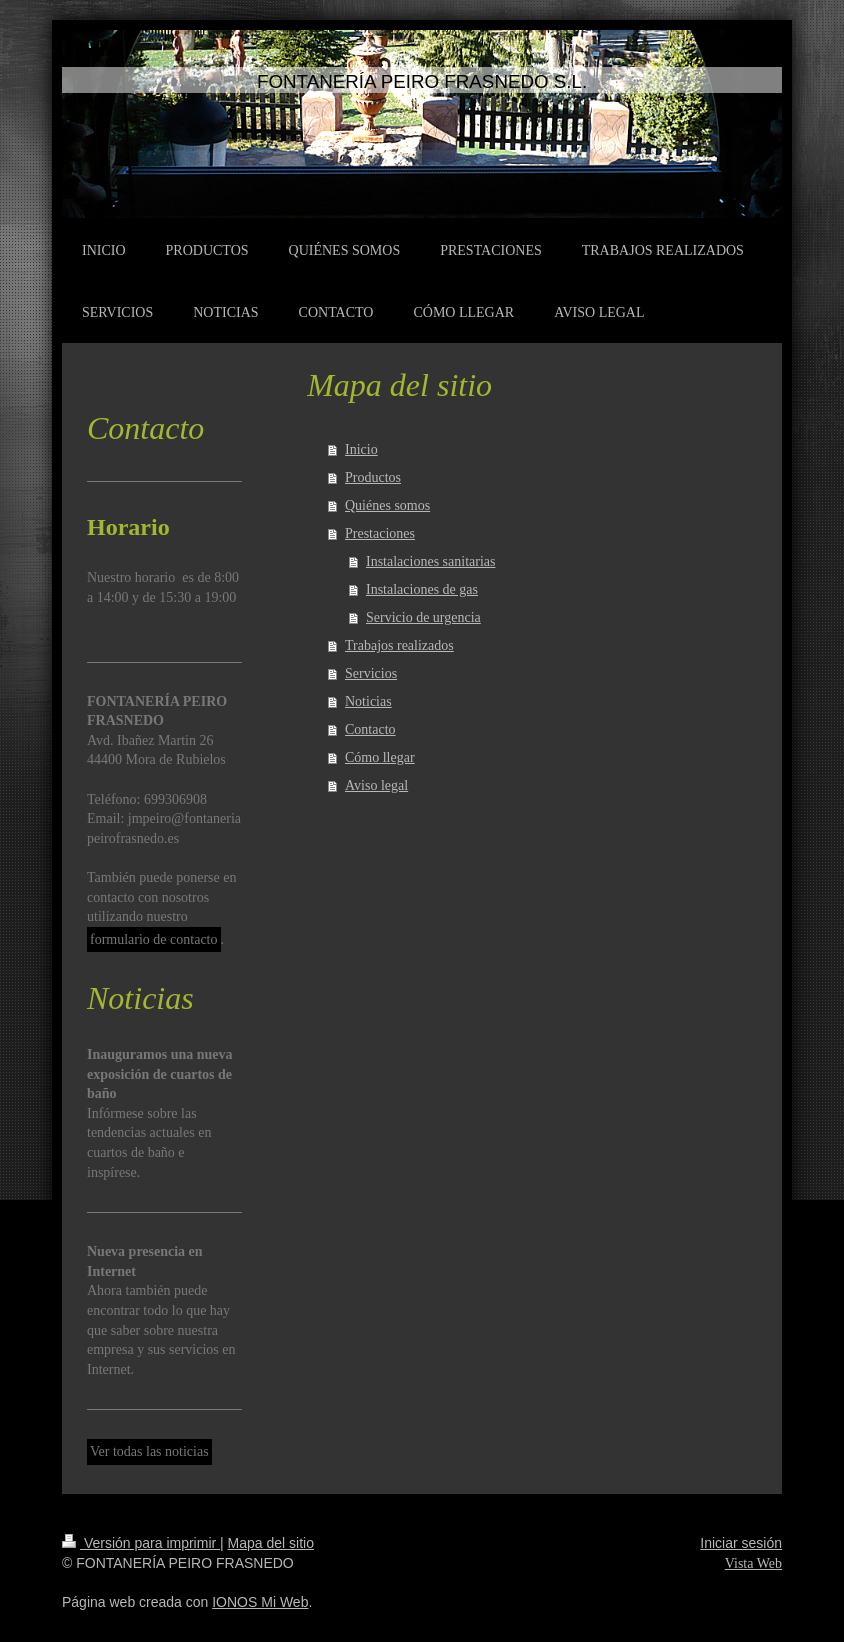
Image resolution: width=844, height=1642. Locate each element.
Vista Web (753, 1563)
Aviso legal (376, 785)
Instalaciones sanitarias (430, 561)
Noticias (368, 701)
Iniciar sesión (741, 1543)
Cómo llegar (380, 757)
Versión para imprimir (141, 1543)
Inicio (361, 449)
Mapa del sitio (271, 1543)
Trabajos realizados (399, 645)
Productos (373, 477)
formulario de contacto (154, 939)
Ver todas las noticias (149, 1451)
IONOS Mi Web (260, 1602)
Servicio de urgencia (423, 617)
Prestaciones (380, 533)
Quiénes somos (387, 505)
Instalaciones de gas (422, 589)
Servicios (371, 673)
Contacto (370, 729)
